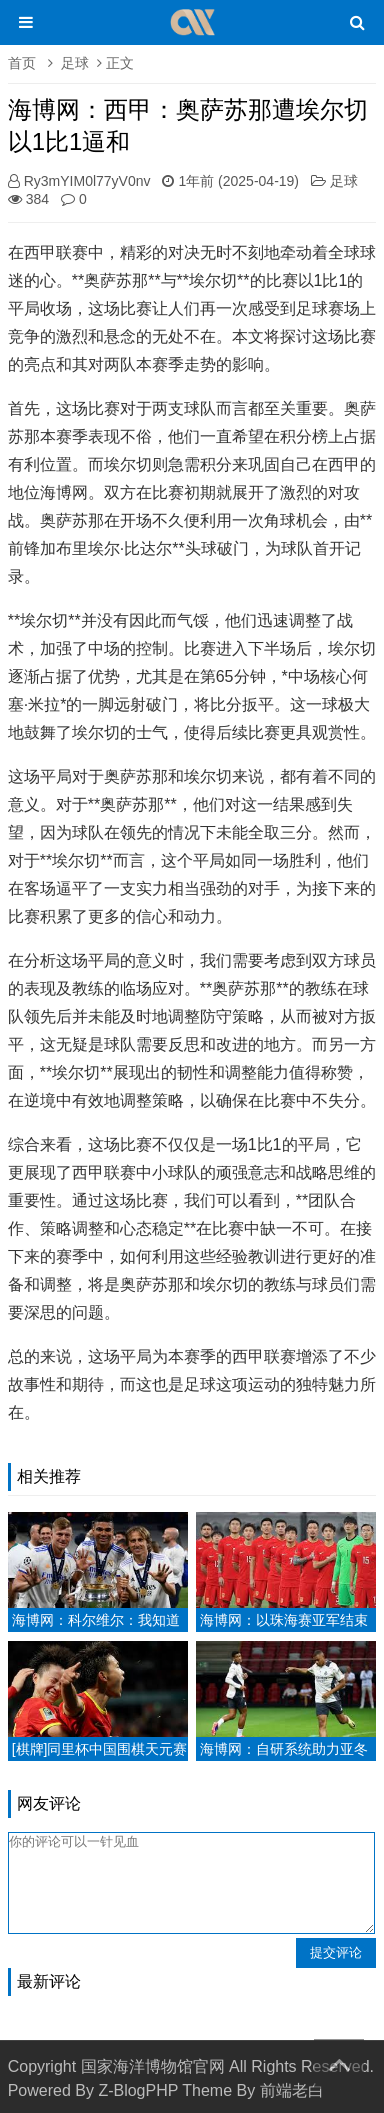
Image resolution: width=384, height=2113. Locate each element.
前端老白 (292, 2090)
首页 (22, 63)
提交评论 (336, 1952)
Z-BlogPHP (138, 2090)
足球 (75, 63)
